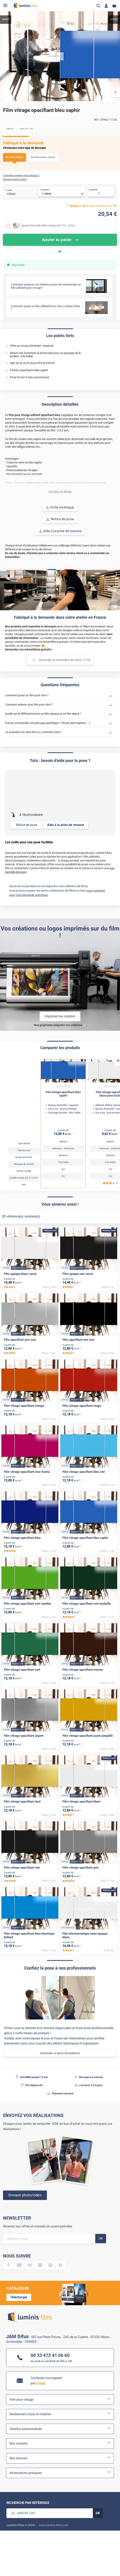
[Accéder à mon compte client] (106, 6)
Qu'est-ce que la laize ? (15, 179)
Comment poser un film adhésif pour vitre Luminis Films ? (45, 308)
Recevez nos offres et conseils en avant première (37, 2226)
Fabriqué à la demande (23, 143)
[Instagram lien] (40, 2265)
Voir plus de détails (60, 491)
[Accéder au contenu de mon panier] (114, 6)
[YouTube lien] (19, 2265)
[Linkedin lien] (30, 2265)
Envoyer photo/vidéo (24, 2195)
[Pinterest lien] (50, 2265)
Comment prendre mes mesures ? (21, 175)
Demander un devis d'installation (60, 2053)
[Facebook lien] (8, 2265)
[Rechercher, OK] (98, 2513)
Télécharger (19, 2297)
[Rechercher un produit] (98, 6)
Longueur (44, 189)
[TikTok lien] (60, 2265)
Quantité (93, 189)
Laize (9, 190)
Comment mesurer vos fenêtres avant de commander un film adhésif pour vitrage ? (46, 286)
